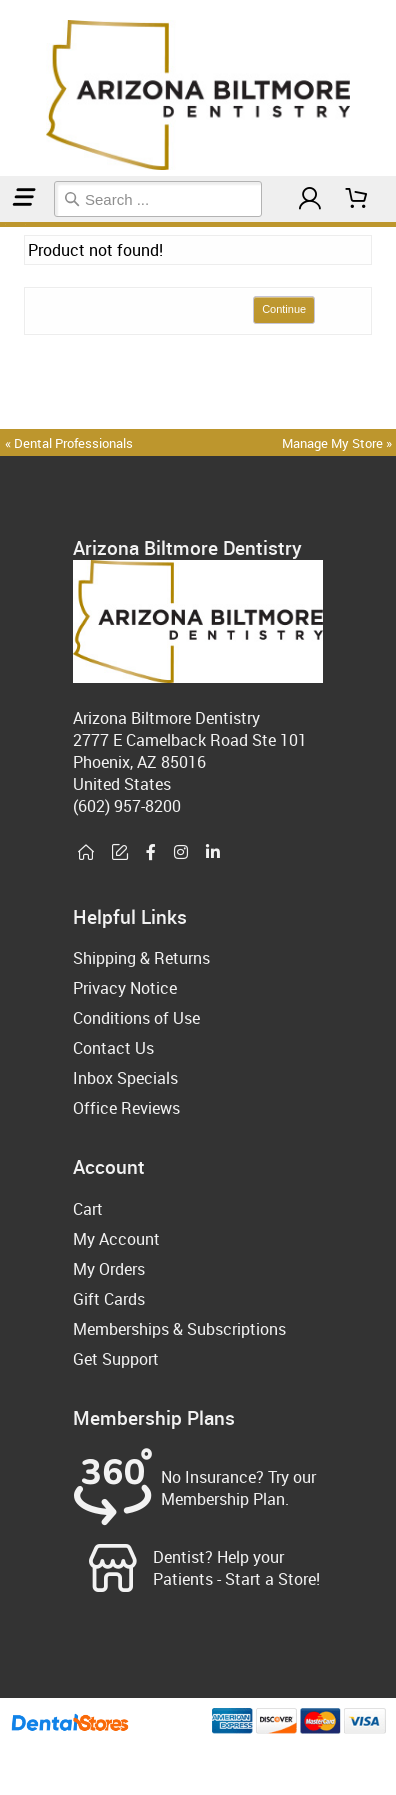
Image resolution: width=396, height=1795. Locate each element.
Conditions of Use (136, 1018)
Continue (284, 309)
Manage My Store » (338, 443)
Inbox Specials (125, 1078)
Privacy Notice (125, 988)
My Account (116, 1239)
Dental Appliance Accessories (15, 224)
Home (3, 224)
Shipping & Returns (141, 958)
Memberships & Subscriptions (179, 1329)
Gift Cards (109, 1299)
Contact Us (113, 1048)
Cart (88, 1209)
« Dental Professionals (69, 443)
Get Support (116, 1359)
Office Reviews (126, 1108)
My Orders (109, 1269)
